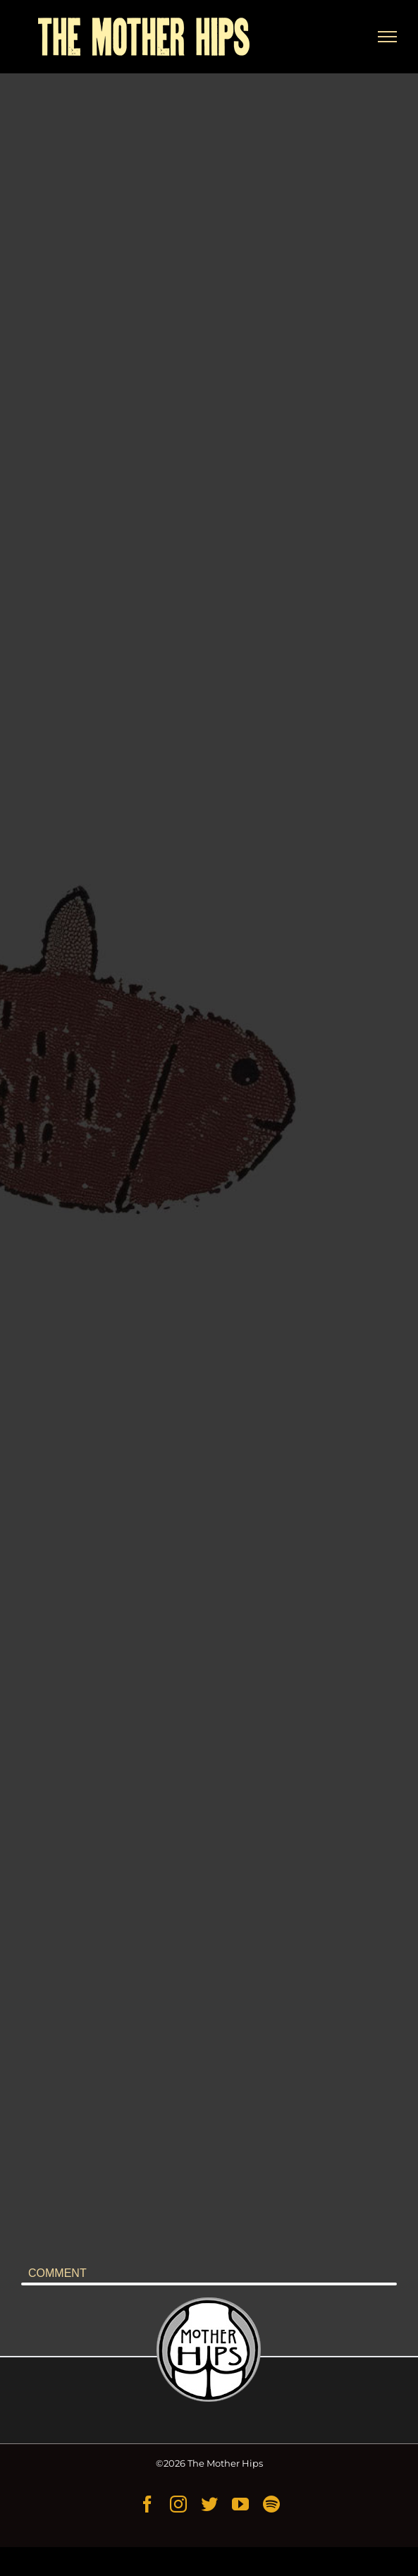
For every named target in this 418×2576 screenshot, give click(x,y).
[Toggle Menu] (387, 36)
